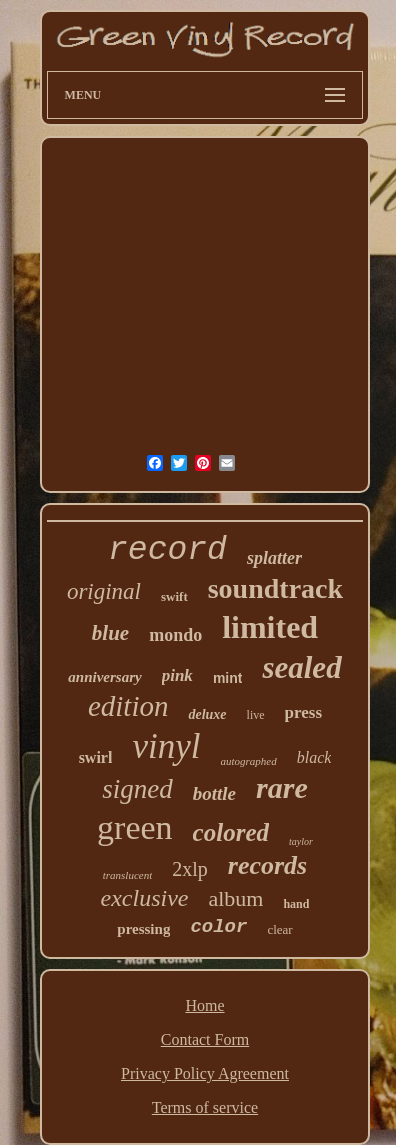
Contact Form (205, 1039)
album (235, 898)
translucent (128, 875)
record (167, 550)
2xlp (190, 869)
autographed (248, 761)
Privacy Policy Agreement (205, 1073)
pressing (143, 929)
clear (279, 929)
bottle (214, 793)
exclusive (145, 898)
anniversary (104, 677)
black (314, 757)
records (267, 865)
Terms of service (205, 1107)
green (135, 827)
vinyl (166, 746)
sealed (301, 667)
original (104, 591)
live (256, 715)
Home (204, 1005)
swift (174, 596)
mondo (175, 635)
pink (177, 675)
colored (231, 832)
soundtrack (275, 588)
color (218, 927)
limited (270, 627)
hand (296, 904)
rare (282, 787)
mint (228, 678)
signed (137, 789)
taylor (301, 841)
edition (128, 706)
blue (110, 633)
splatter (274, 558)
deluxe (207, 714)
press (303, 712)
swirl (96, 757)
